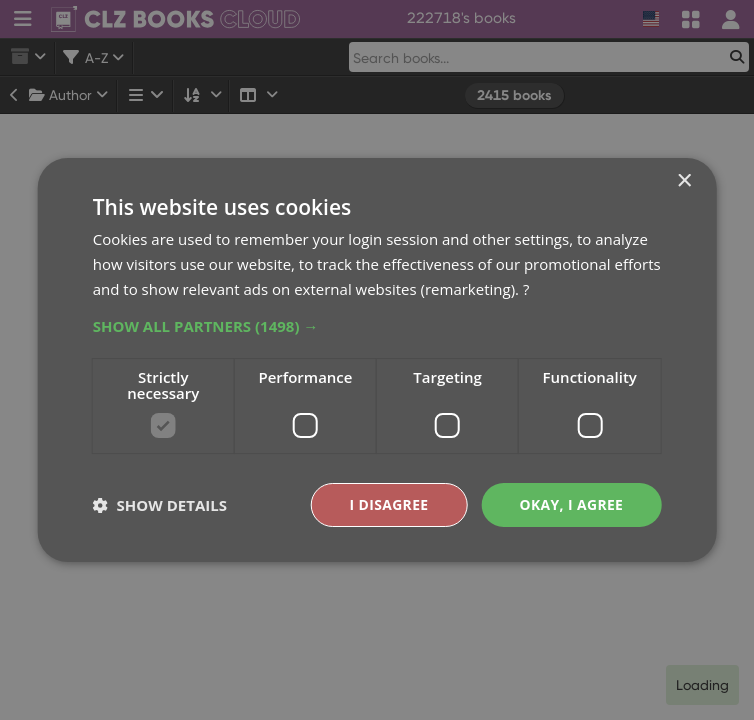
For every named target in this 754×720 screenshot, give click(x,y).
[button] (377, 325)
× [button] (683, 181)
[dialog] (377, 360)
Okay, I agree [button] (571, 503)
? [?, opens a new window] (526, 289)
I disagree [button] (388, 503)
